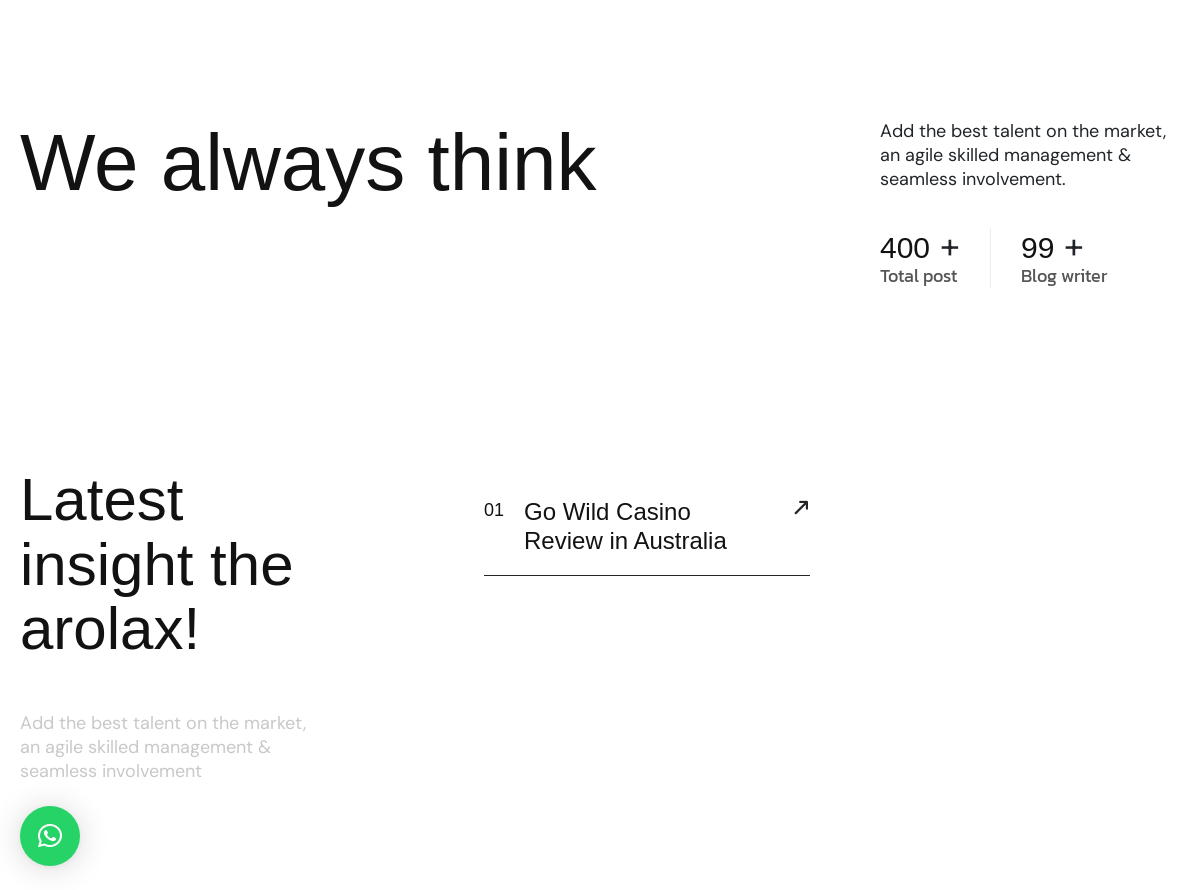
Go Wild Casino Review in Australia (625, 526)
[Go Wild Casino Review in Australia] (801, 510)
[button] (50, 836)
